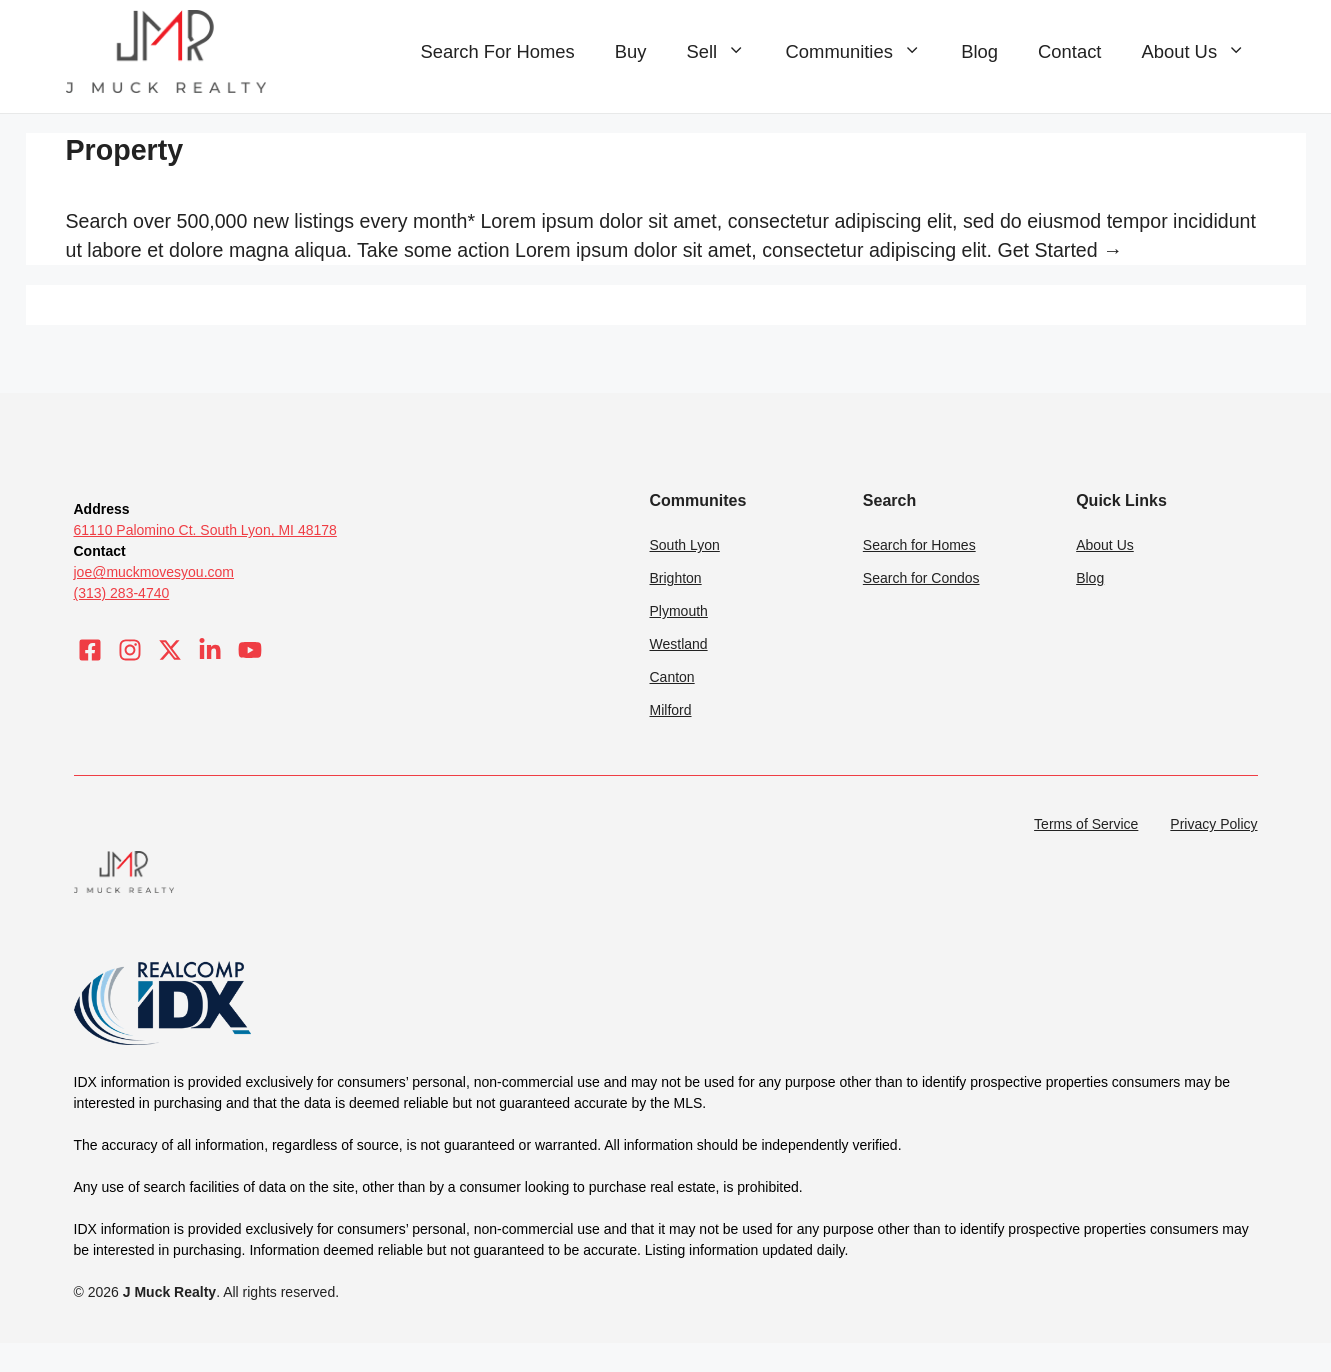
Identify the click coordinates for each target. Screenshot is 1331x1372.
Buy (631, 51)
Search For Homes (497, 51)
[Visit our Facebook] (90, 650)
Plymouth (679, 611)
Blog (979, 51)
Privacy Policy (1213, 824)
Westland (679, 644)
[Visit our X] (170, 650)
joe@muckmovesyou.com (154, 572)
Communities (864, 52)
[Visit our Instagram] (130, 650)
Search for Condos (921, 578)
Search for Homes (919, 545)
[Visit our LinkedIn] (210, 650)
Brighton (676, 578)
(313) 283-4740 (122, 593)
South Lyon (685, 545)
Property (125, 150)
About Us (1203, 52)
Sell (725, 52)
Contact (1069, 51)
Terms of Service (1086, 824)
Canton (672, 677)
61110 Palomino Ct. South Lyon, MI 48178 (205, 530)
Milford (671, 710)
